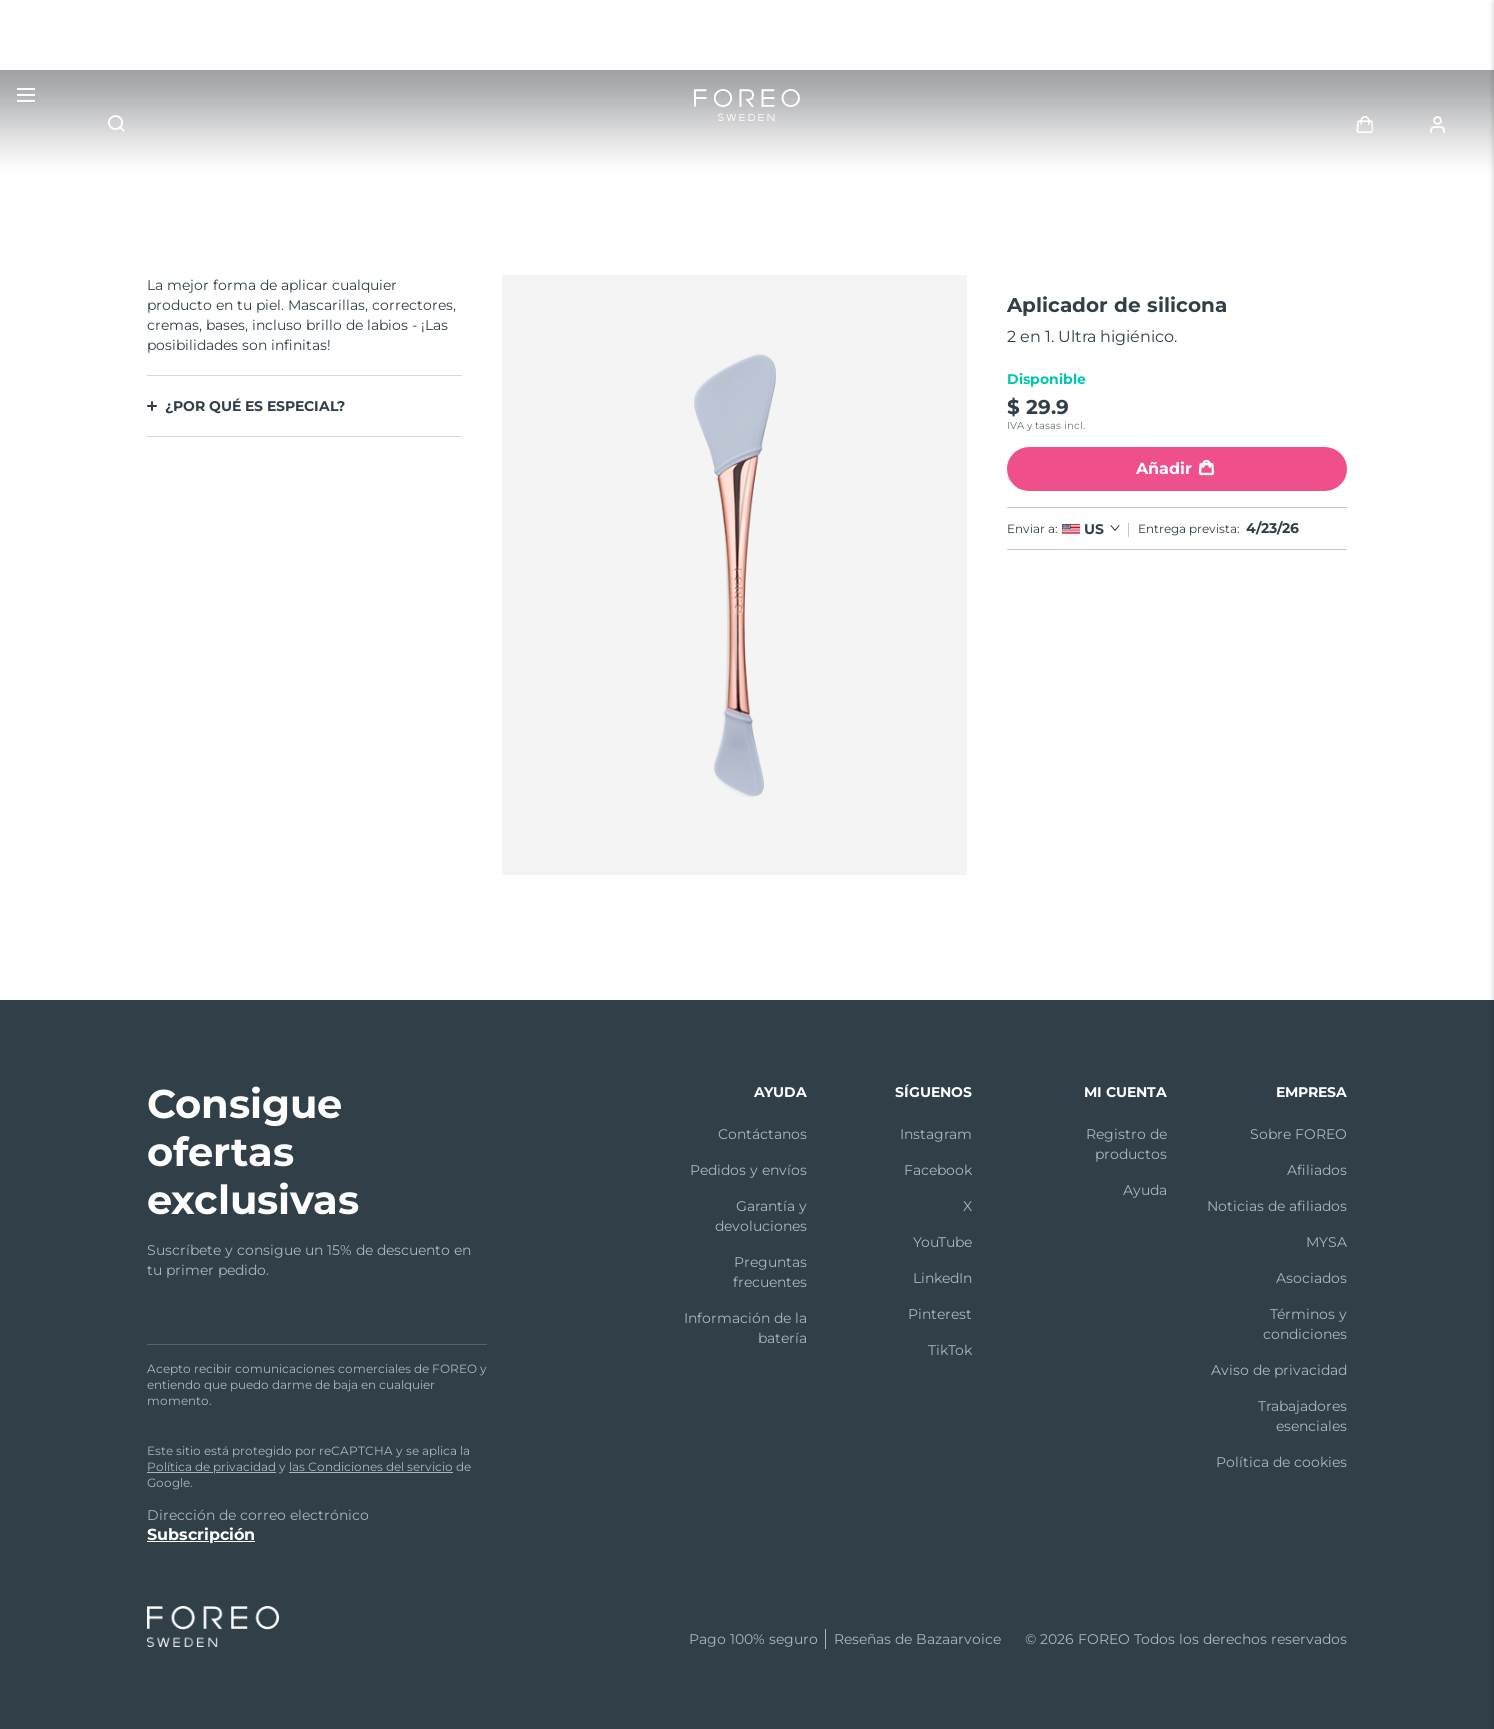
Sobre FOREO (1298, 1134)
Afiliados (1317, 1170)
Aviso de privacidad (1279, 1370)
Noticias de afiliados (1277, 1206)
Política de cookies (1281, 1462)
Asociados (1311, 1278)
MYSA (1326, 1242)
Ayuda (1145, 1190)
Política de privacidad (211, 1466)
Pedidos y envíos (748, 1170)
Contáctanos (762, 1134)
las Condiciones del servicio (371, 1466)
